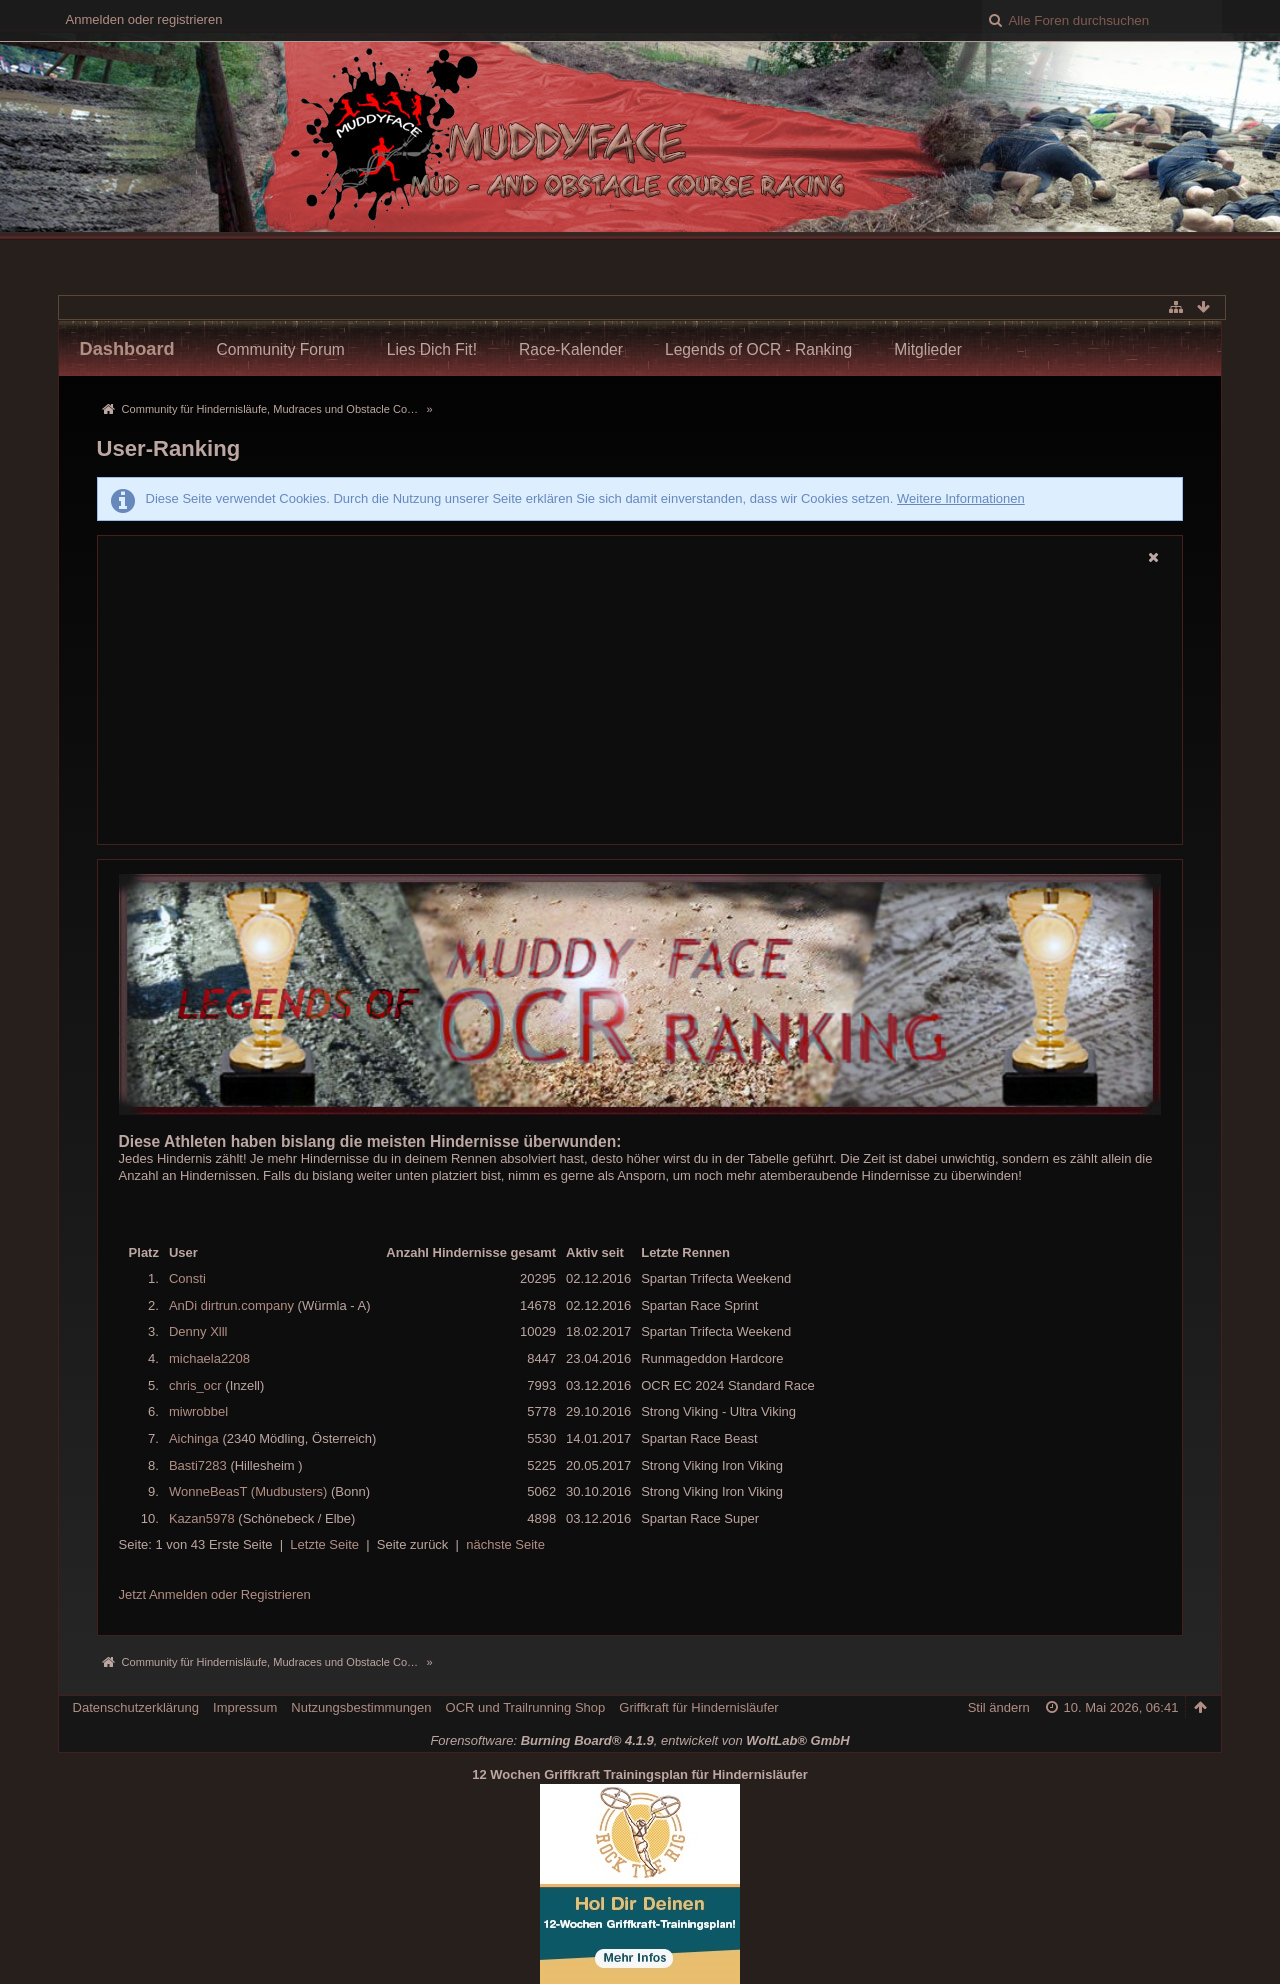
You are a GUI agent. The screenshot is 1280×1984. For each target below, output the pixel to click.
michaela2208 (209, 1358)
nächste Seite (505, 1544)
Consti (187, 1278)
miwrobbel (198, 1411)
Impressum (245, 1707)
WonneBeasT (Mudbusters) (248, 1491)
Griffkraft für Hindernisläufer (698, 1707)
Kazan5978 (202, 1518)
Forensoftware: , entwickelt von (639, 1740)
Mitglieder (928, 349)
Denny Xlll (198, 1331)
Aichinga (194, 1438)
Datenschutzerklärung (136, 1707)
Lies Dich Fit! (432, 349)
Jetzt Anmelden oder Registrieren (215, 1594)
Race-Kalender (571, 349)
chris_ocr (195, 1385)
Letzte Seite (324, 1544)
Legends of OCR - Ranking (758, 349)
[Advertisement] (640, 707)
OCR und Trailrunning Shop (526, 1707)
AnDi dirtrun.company (231, 1305)
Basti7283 (198, 1465)
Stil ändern (999, 1707)
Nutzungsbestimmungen (361, 1707)
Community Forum (281, 349)
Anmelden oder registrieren (144, 19)
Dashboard (127, 349)
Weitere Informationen (961, 498)
